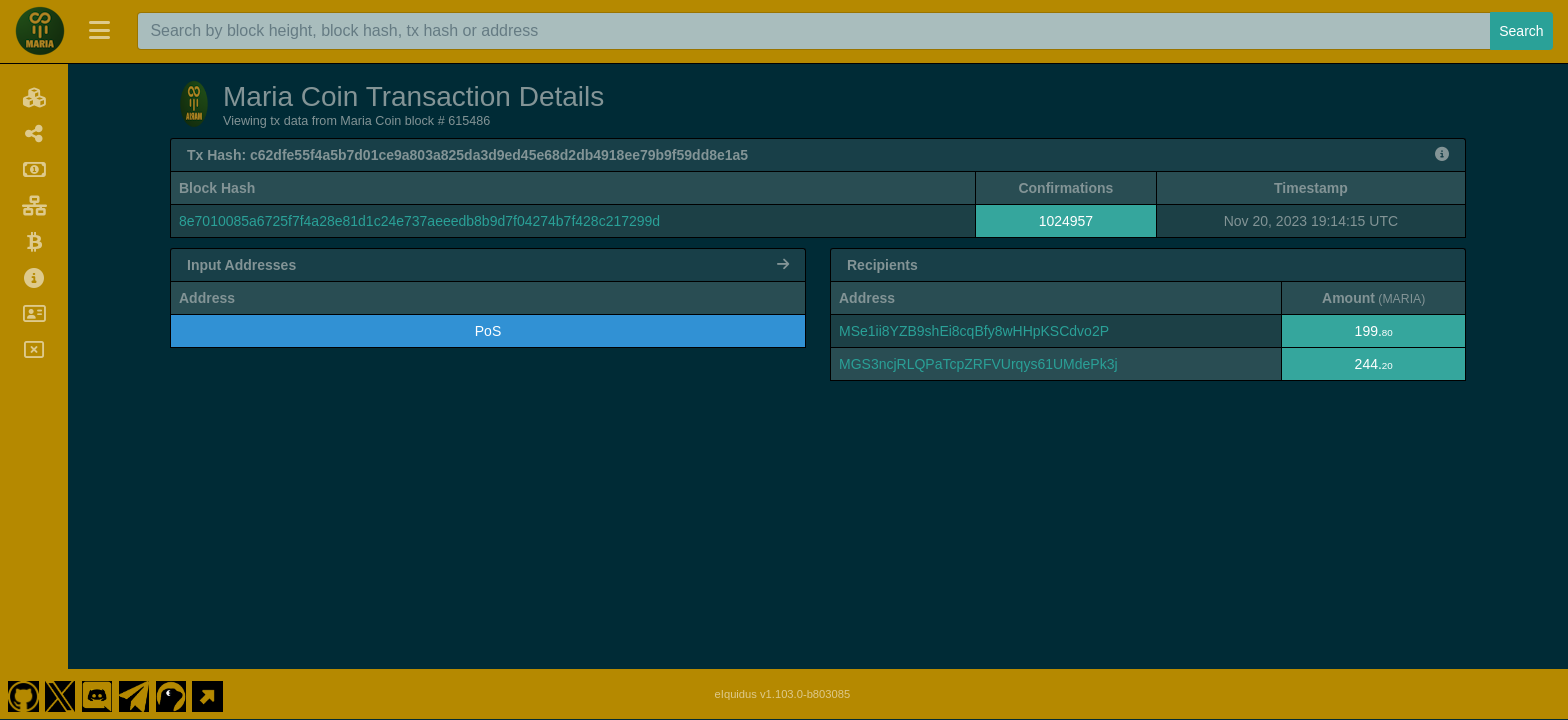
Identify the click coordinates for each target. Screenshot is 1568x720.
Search (1521, 31)
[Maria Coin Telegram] (134, 694)
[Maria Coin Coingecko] (171, 694)
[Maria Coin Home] (40, 31)
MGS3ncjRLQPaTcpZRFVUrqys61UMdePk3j (978, 364)
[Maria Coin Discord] (97, 694)
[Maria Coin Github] (23, 694)
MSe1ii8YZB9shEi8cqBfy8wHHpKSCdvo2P (974, 331)
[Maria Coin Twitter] (60, 694)
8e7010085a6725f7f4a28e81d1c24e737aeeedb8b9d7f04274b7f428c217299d (419, 221)
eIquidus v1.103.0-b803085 (783, 694)
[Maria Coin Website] (208, 694)
